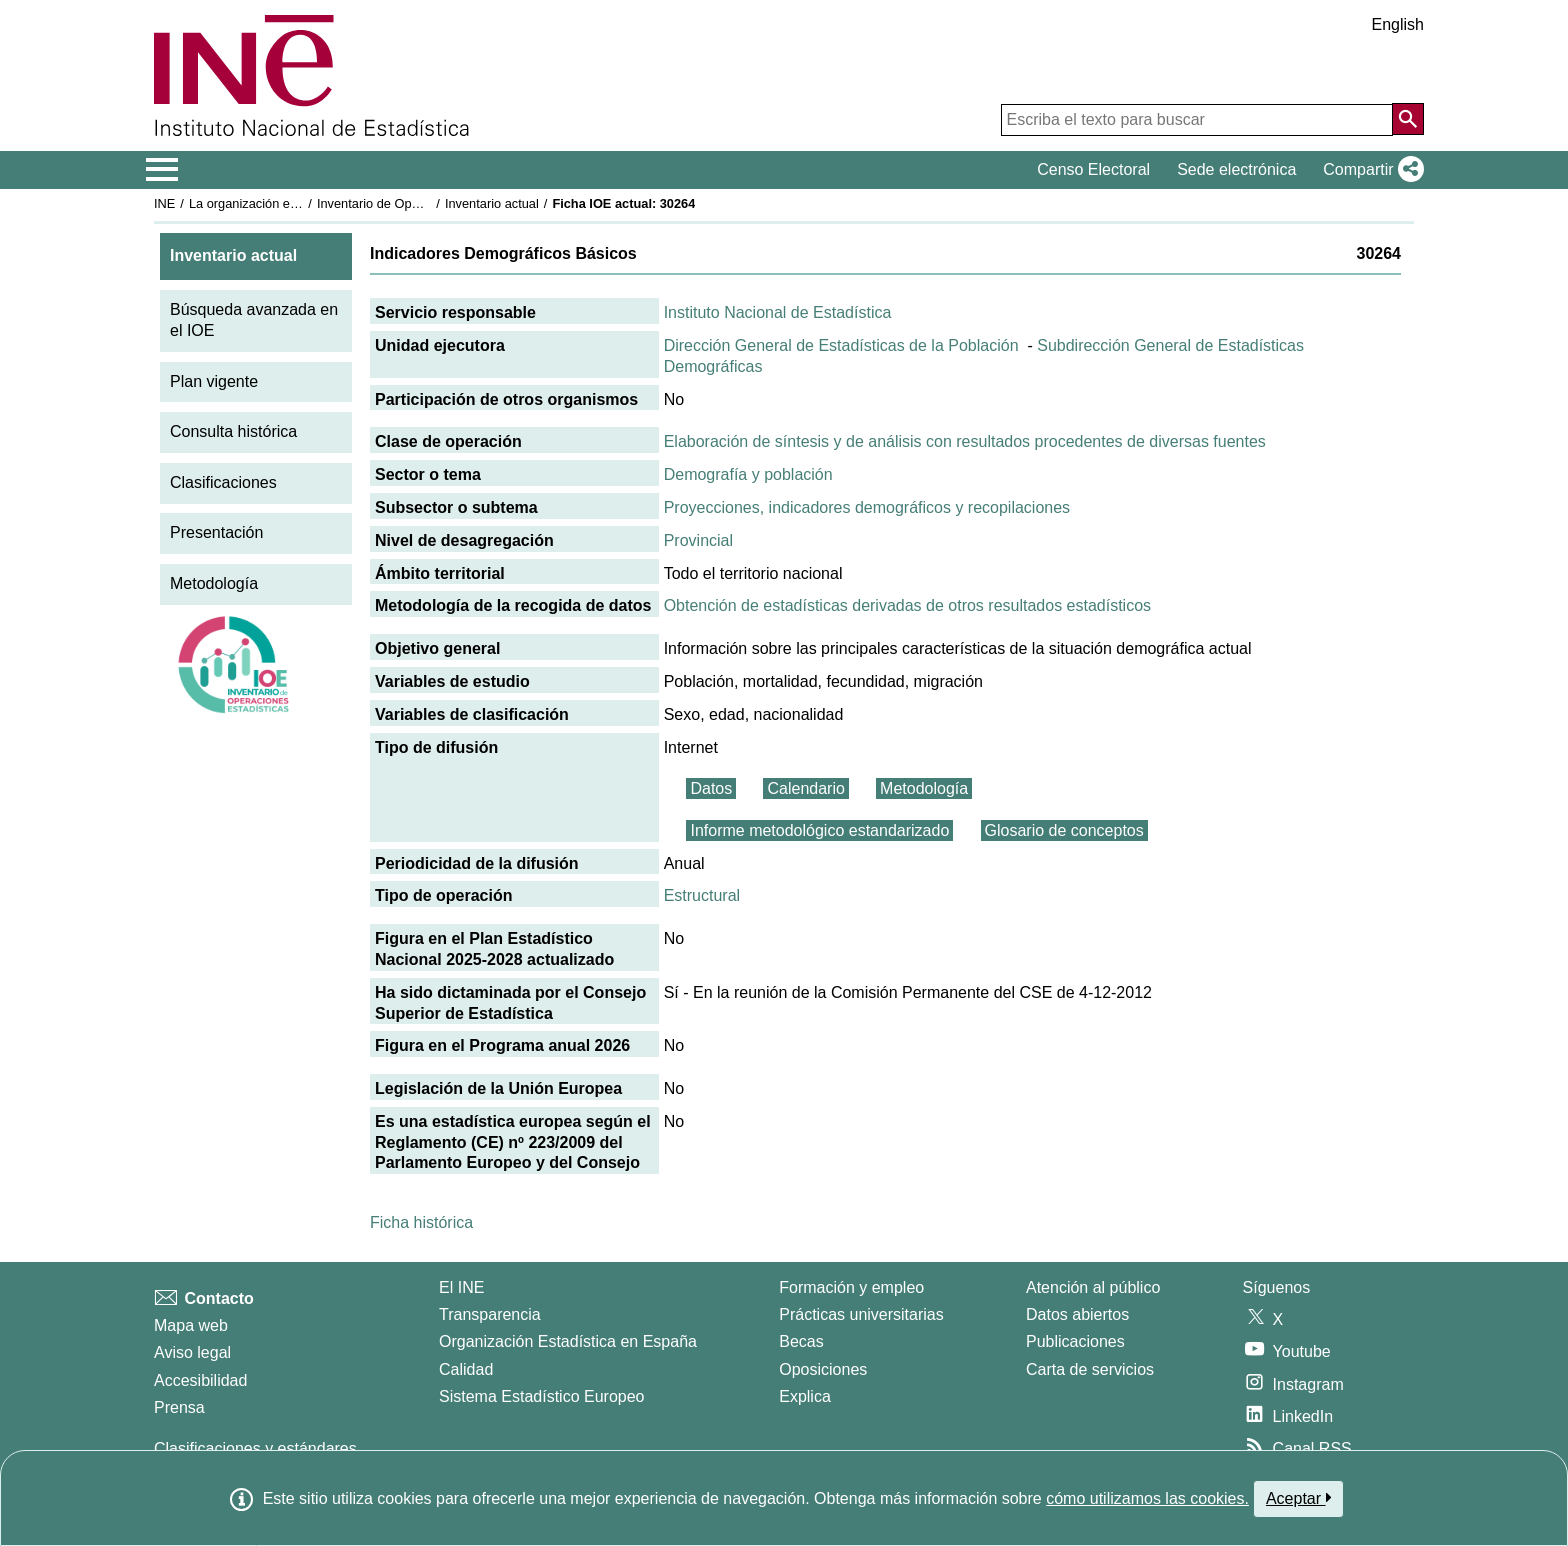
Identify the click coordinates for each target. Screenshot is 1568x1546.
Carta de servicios (1090, 1369)
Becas (801, 1341)
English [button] (1398, 24)
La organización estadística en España (299, 203)
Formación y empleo (851, 1287)
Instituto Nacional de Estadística (778, 312)
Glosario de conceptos (1064, 830)
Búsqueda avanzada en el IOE (254, 320)
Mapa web (191, 1325)
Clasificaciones (223, 482)
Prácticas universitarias (861, 1314)
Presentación (216, 532)
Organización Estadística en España (568, 1341)
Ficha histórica (421, 1222)
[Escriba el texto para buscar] (1197, 120)
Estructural (702, 895)
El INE (461, 1287)
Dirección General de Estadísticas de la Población (841, 345)
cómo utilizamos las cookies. (1147, 1498)
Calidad (466, 1369)
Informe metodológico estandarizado (819, 830)
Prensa (179, 1407)
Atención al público (1093, 1287)
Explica (805, 1396)
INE (164, 203)
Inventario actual (492, 203)
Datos (711, 788)
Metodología (214, 583)
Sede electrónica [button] (1236, 169)
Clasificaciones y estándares (255, 1448)
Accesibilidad (200, 1380)
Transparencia (490, 1314)
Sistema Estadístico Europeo (541, 1396)
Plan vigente (214, 381)
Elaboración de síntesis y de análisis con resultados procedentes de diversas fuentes (965, 441)
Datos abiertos (1077, 1314)
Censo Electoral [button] (1093, 169)
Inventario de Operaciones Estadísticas (428, 203)
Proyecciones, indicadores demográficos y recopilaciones (867, 507)
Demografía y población (748, 474)
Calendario (805, 788)
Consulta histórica (233, 431)
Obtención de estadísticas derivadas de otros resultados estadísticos (907, 605)
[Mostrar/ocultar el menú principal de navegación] (162, 170)
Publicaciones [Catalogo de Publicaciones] (1075, 1341)
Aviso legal (192, 1352)
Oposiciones (823, 1369)
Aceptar (1298, 1498)
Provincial (698, 540)
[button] (1369, 170)
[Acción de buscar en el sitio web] (1408, 119)
